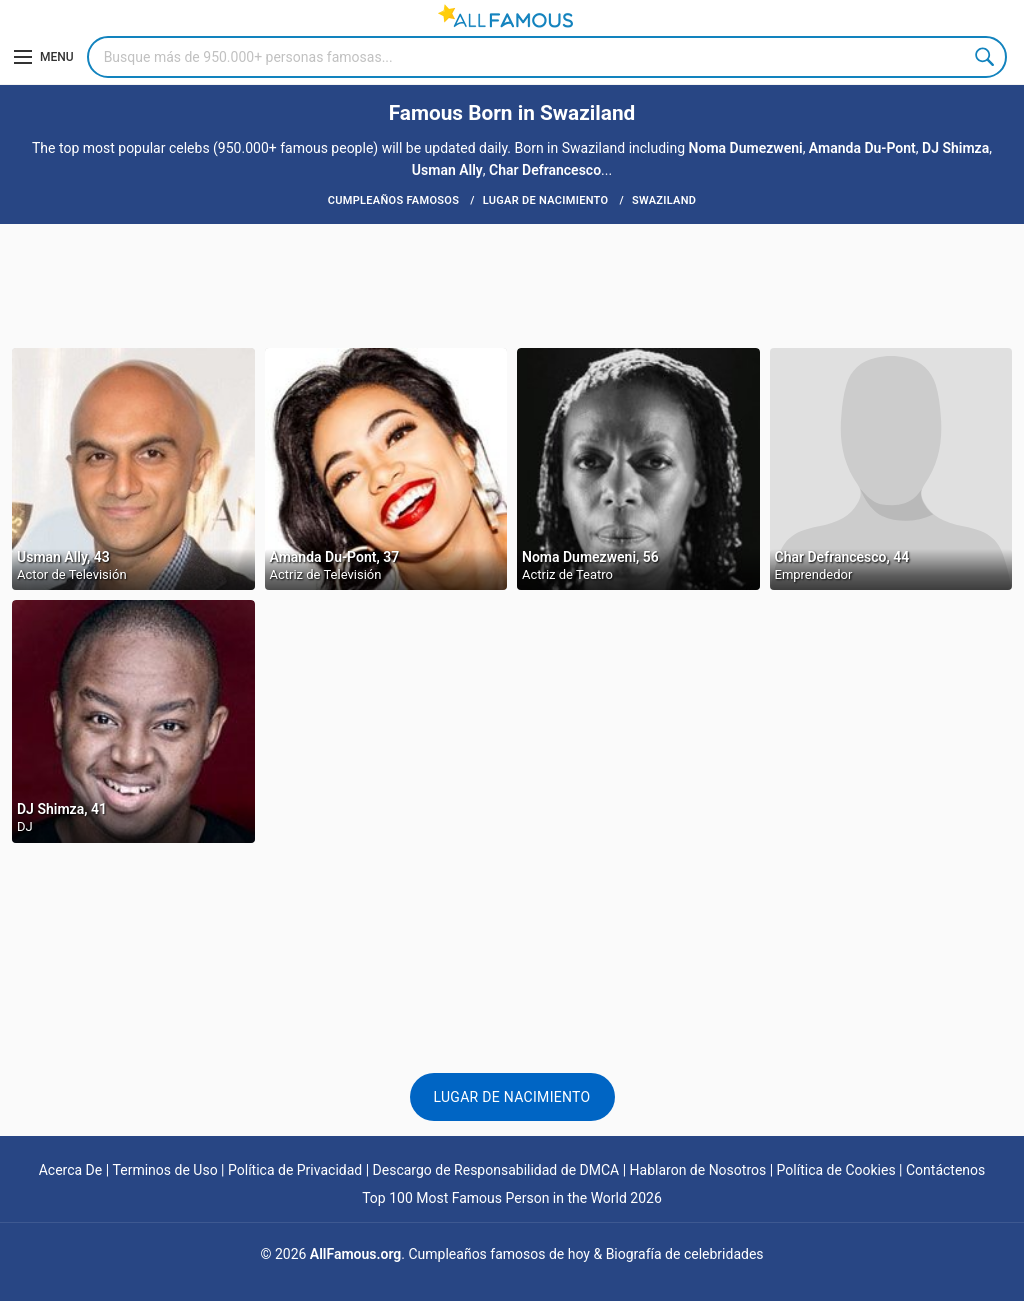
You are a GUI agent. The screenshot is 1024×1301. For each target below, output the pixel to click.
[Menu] (44, 57)
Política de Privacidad (295, 1170)
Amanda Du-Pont (862, 148)
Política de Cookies (836, 1170)
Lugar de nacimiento (512, 1097)
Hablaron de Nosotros (698, 1170)
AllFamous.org (355, 1254)
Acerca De (71, 1170)
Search (986, 57)
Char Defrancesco (545, 170)
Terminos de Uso (165, 1170)
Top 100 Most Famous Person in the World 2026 (512, 1198)
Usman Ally (447, 170)
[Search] (547, 57)
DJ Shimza (955, 148)
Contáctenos (945, 1170)
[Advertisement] (512, 284)
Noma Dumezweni (746, 148)
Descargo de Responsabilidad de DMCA (496, 1170)
